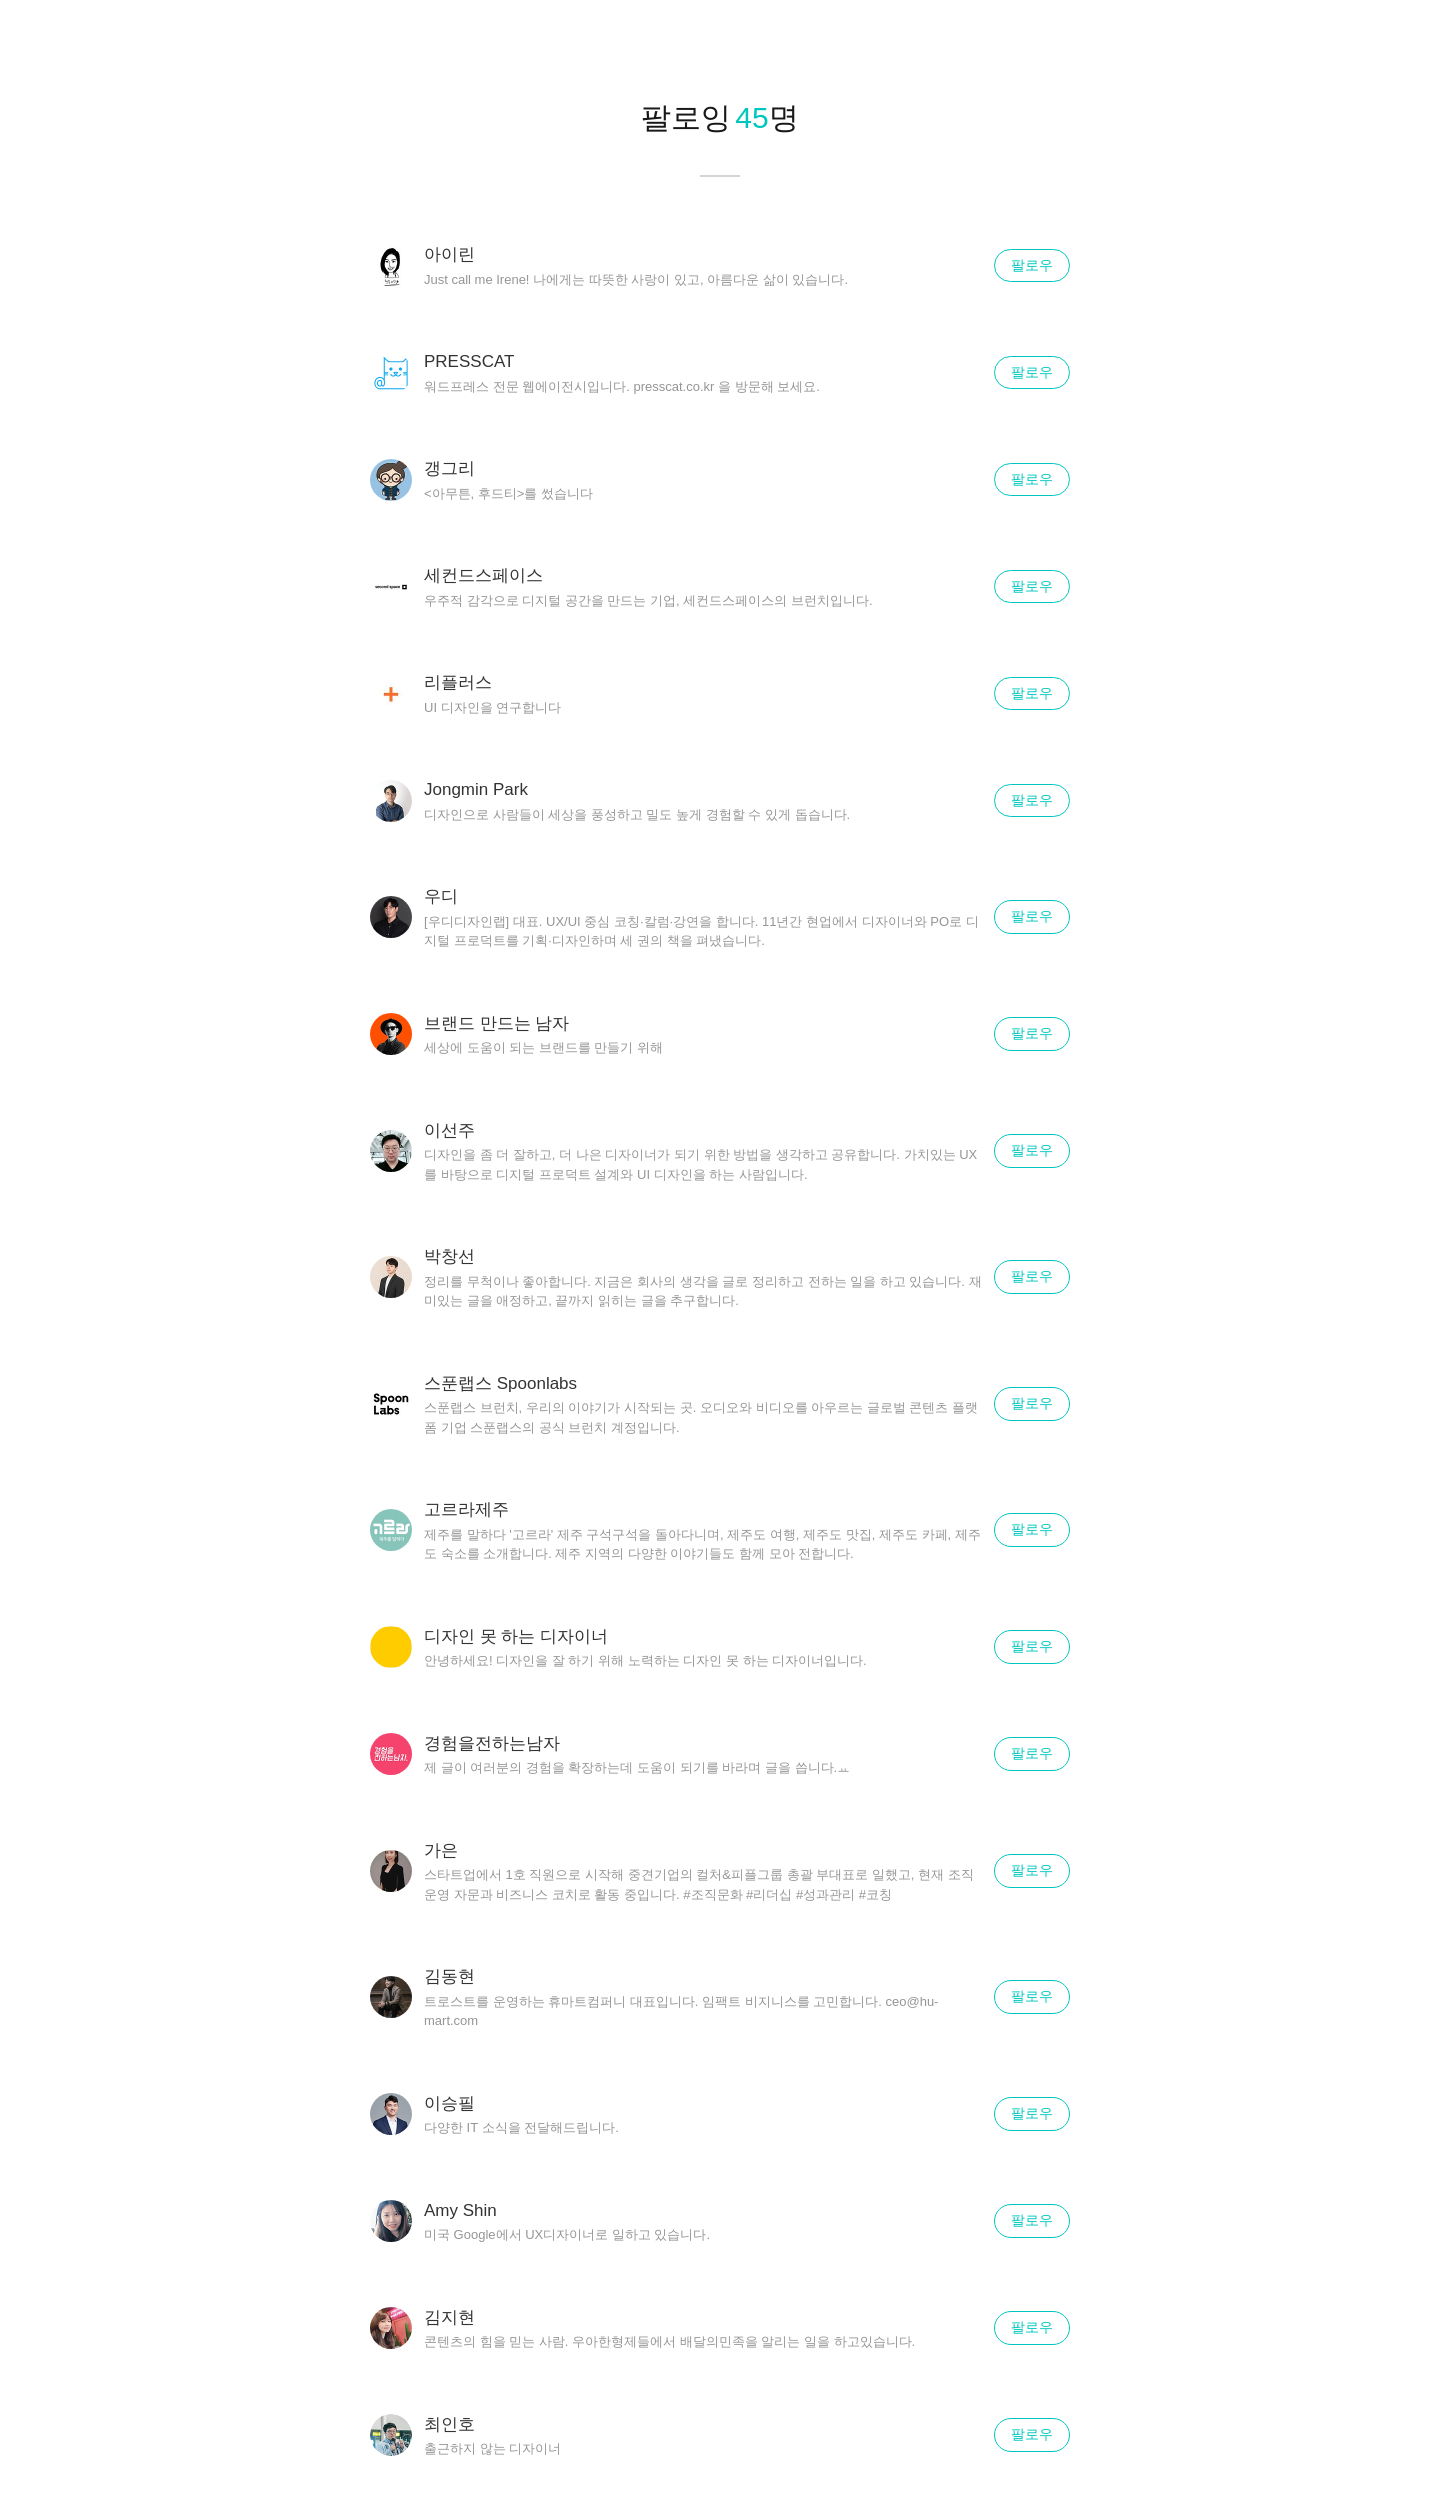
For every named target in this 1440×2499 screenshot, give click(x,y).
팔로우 (1032, 265)
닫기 (1400, 40)
